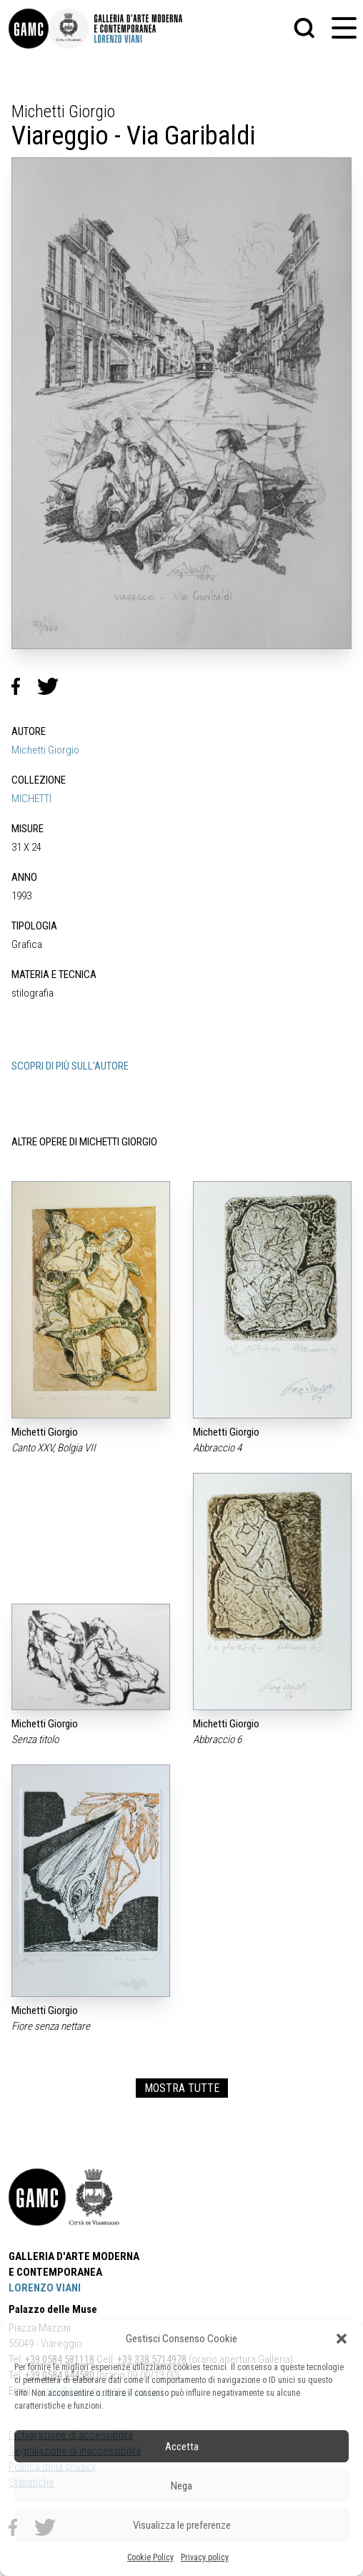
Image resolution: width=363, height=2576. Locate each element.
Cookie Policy (150, 2557)
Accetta (182, 2446)
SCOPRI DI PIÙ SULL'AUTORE (70, 1066)
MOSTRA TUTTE (181, 2088)
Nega (181, 2485)
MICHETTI (31, 798)
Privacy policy (205, 2557)
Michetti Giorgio (45, 750)
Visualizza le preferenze (182, 2525)
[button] (341, 2338)
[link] (29, 29)
